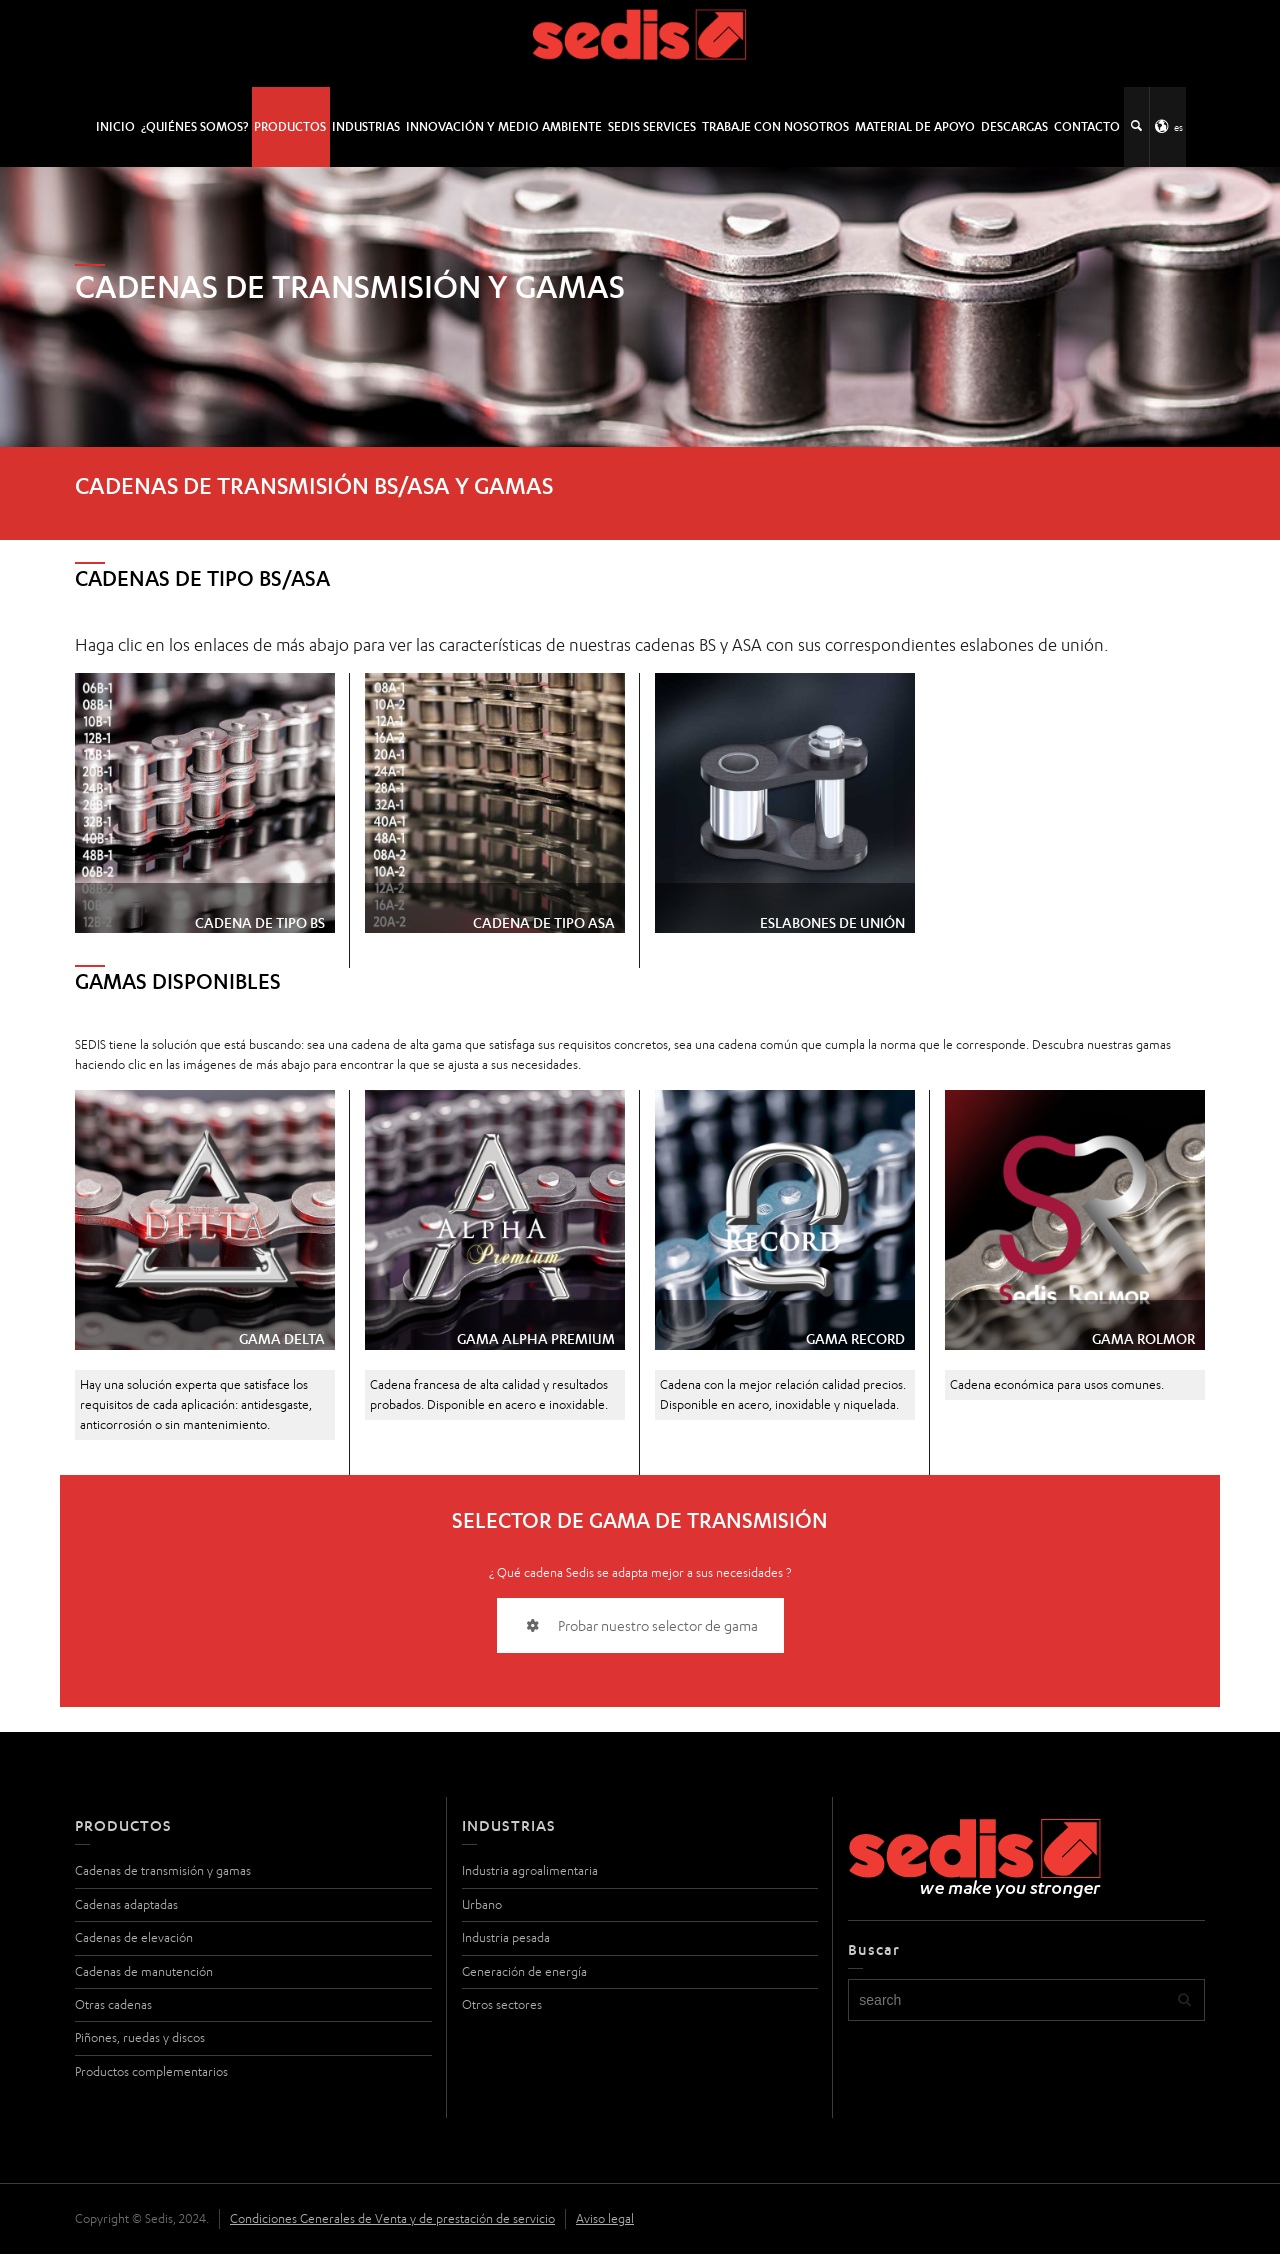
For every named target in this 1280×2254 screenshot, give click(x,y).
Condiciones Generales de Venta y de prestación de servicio (392, 2218)
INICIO (115, 126)
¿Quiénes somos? (194, 126)
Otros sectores (502, 2004)
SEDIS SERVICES (652, 126)
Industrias (366, 126)
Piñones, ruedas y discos (140, 2037)
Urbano (482, 1904)
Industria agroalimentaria (530, 1870)
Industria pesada (506, 1937)
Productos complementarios (151, 2071)
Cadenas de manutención (144, 1971)
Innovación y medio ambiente (504, 126)
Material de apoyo (915, 126)
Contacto (1087, 126)
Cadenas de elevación (134, 1937)
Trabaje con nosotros (775, 126)
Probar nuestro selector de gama (640, 1625)
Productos (290, 126)
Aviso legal (605, 2218)
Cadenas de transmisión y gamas (163, 1870)
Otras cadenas (113, 2004)
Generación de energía (524, 1971)
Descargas (1014, 126)
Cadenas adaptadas (126, 1904)
